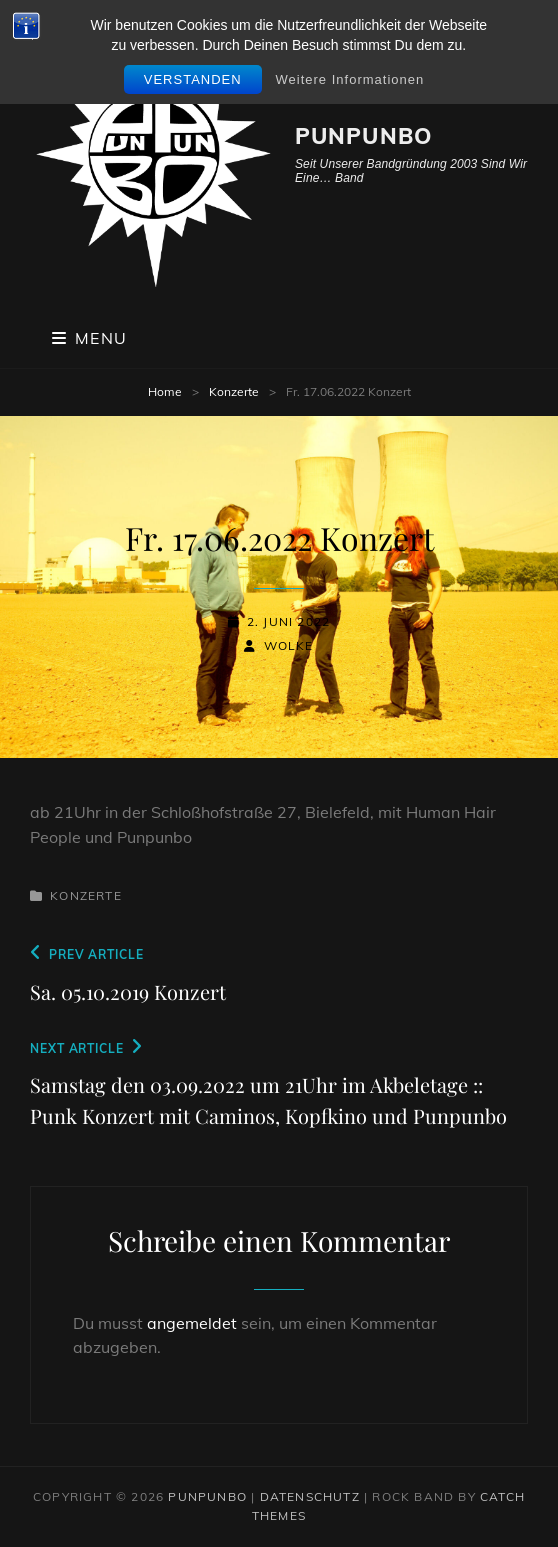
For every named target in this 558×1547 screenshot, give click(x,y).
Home (165, 391)
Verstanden (193, 79)
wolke (289, 645)
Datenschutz (310, 1496)
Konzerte (234, 391)
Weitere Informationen (350, 79)
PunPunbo (363, 136)
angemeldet (192, 1323)
